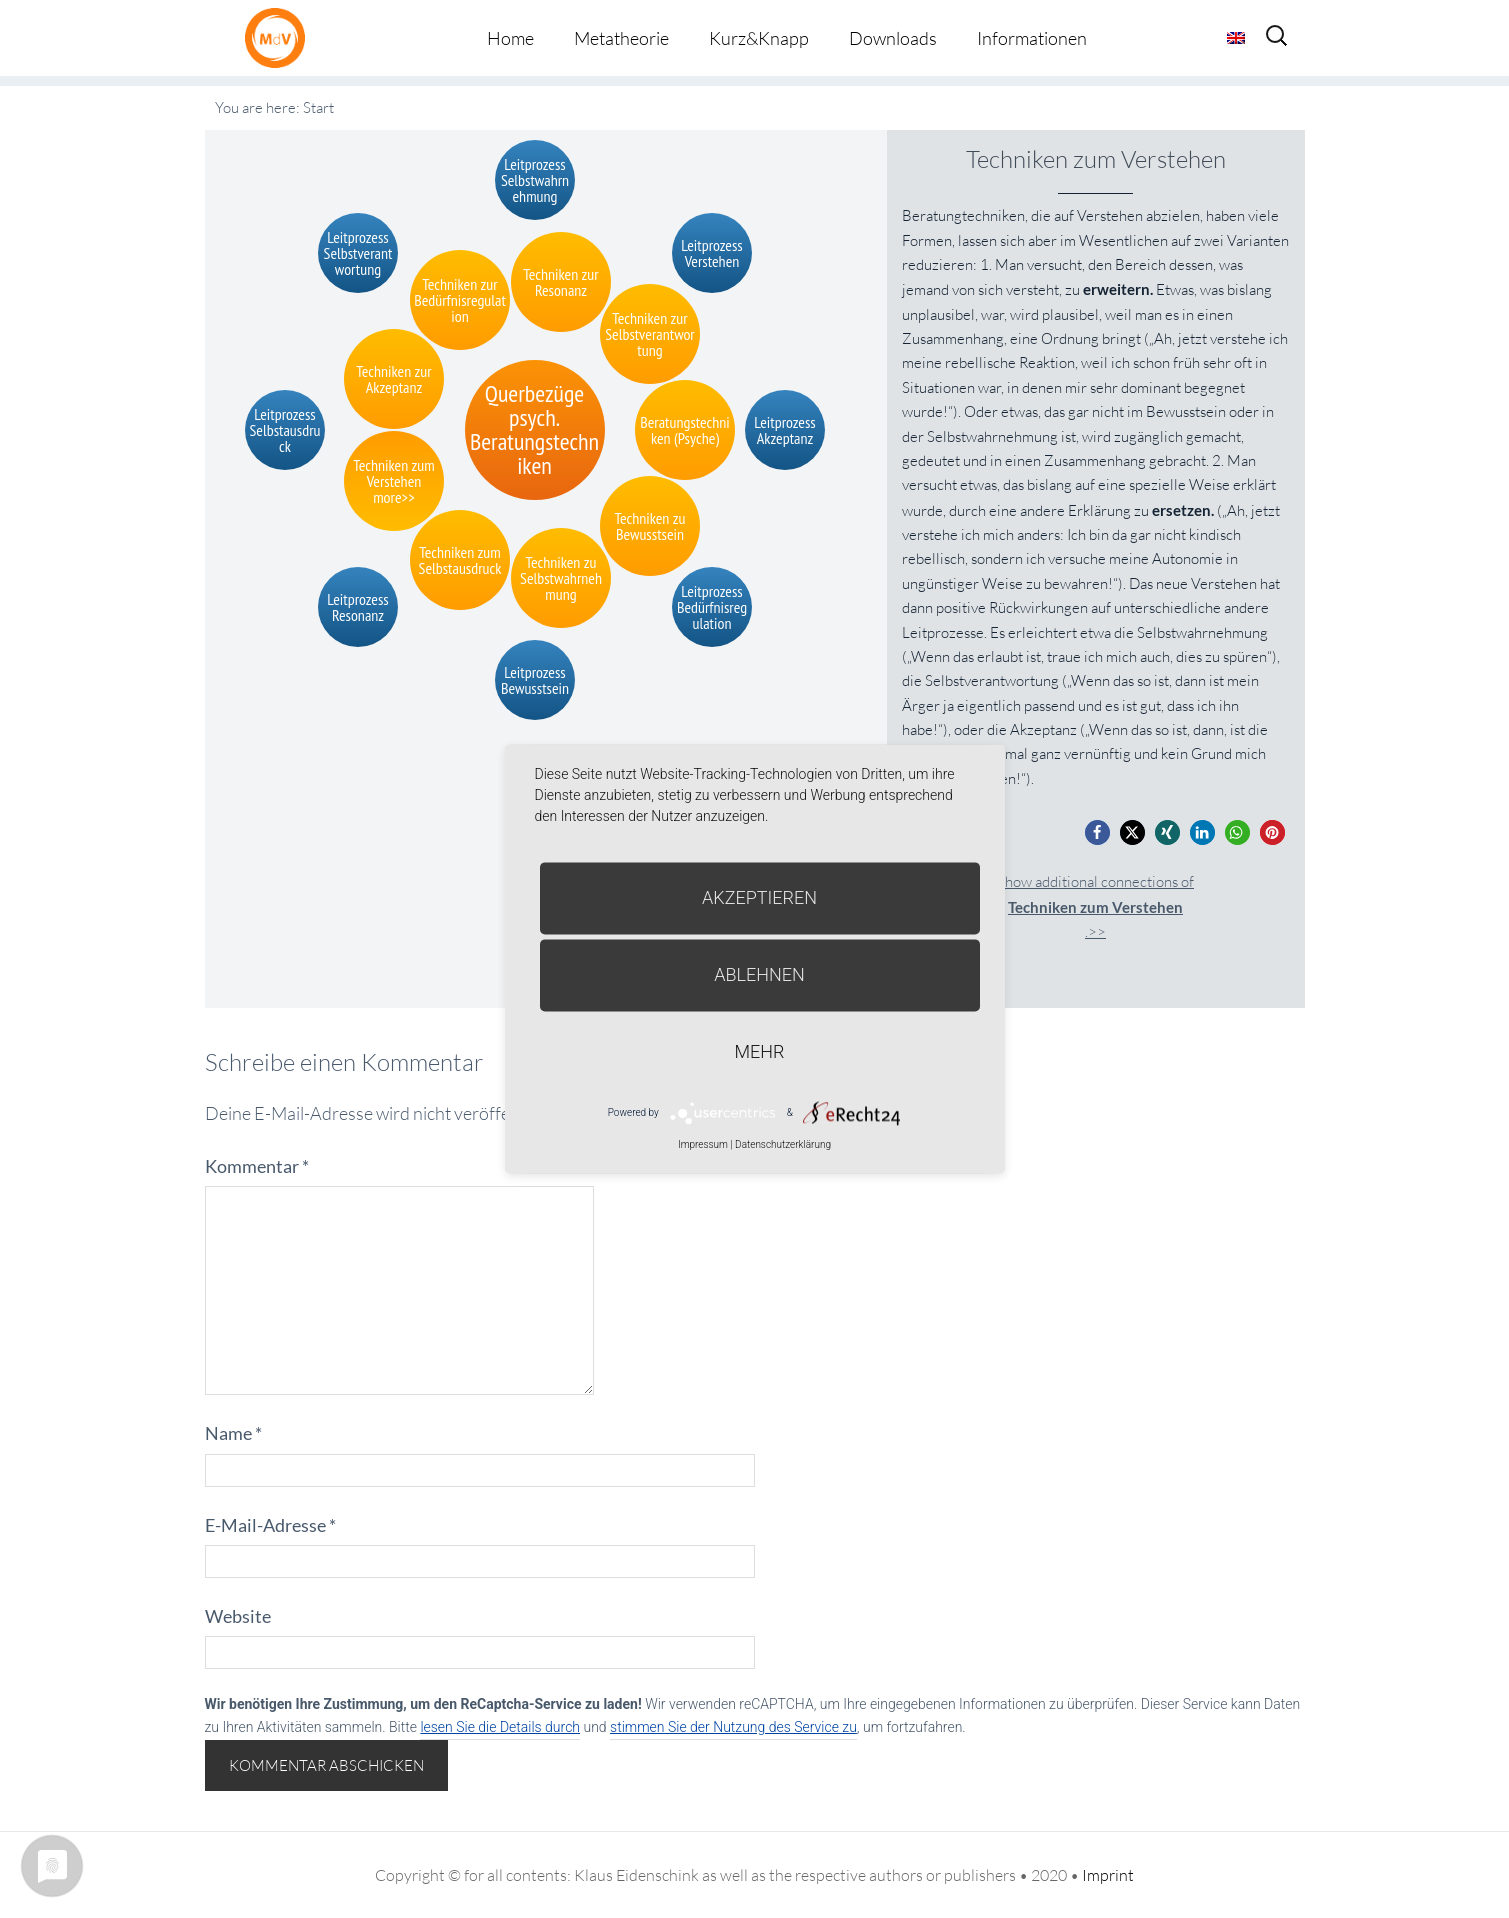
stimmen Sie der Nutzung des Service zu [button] (733, 1727)
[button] (1097, 832)
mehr (760, 1051)
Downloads (893, 38)
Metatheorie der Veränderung (280, 37)
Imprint (1108, 1875)
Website (238, 1616)
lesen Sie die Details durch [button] (500, 1727)
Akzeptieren (759, 897)
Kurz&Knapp (759, 38)
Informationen (1032, 38)
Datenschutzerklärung (783, 1144)
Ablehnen (759, 974)
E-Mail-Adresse (270, 1525)
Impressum (703, 1144)
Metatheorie (621, 38)
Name (233, 1433)
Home (510, 38)
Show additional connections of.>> (1095, 906)
